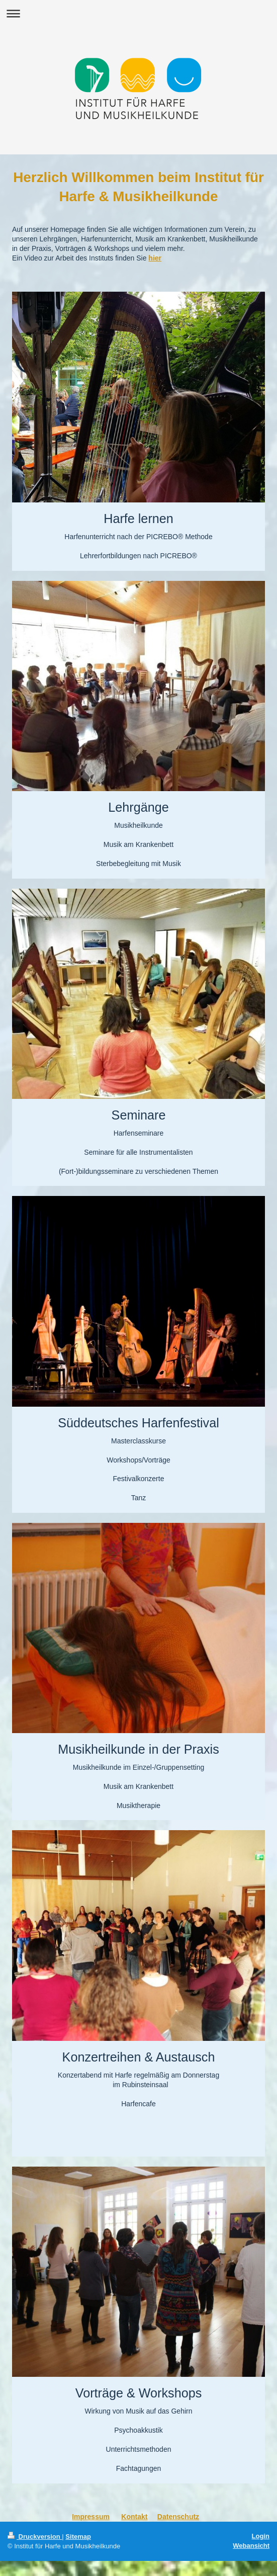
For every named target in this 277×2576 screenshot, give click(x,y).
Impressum (91, 2517)
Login (260, 2536)
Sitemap (78, 2536)
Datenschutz (178, 2517)
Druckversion (35, 2536)
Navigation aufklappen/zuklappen (138, 13)
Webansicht (251, 2545)
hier (154, 258)
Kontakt (134, 2517)
